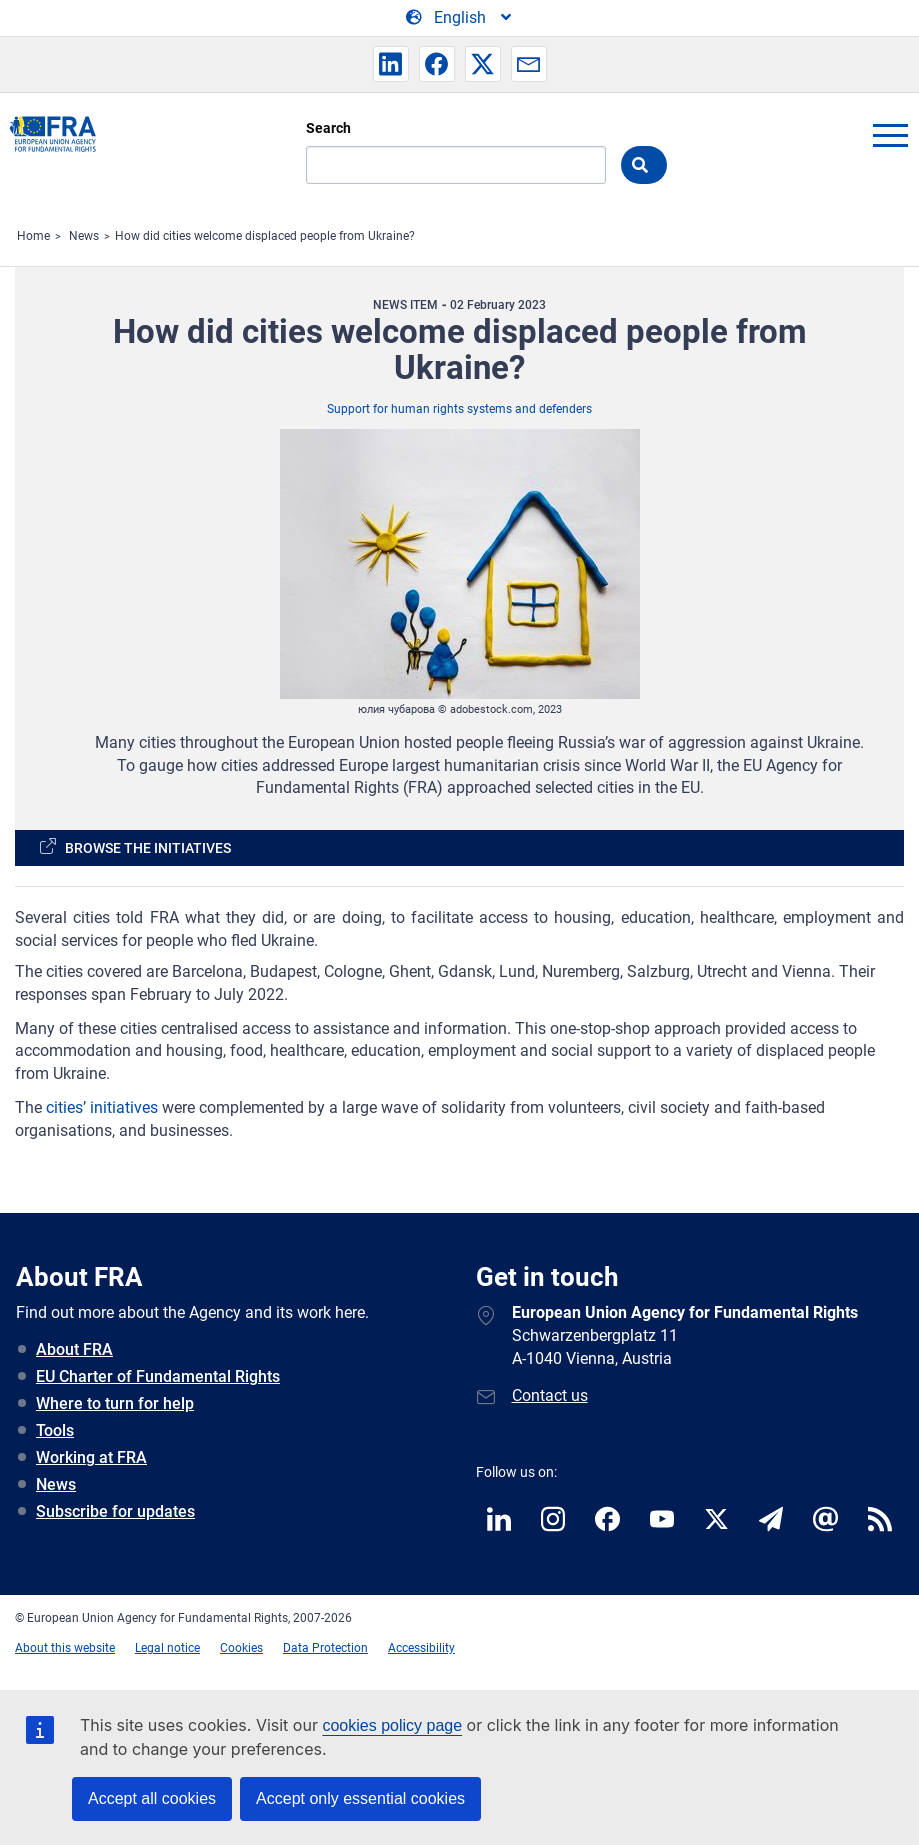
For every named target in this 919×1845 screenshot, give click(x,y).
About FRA (74, 1349)
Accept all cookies (152, 1798)
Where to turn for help (115, 1403)
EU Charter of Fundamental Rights (158, 1376)
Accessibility (421, 1648)
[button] (391, 64)
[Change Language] (460, 18)
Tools (55, 1430)
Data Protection (325, 1648)
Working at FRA (91, 1457)
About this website (65, 1648)
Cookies (241, 1648)
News (84, 236)
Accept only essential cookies (360, 1798)
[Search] (456, 165)
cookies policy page (392, 1725)
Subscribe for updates (115, 1511)
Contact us (550, 1395)
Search (328, 128)
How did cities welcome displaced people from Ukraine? (265, 236)
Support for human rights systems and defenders (459, 409)
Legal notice (167, 1648)
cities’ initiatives (102, 1107)
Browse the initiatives (148, 848)
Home (33, 236)
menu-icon (890, 135)
